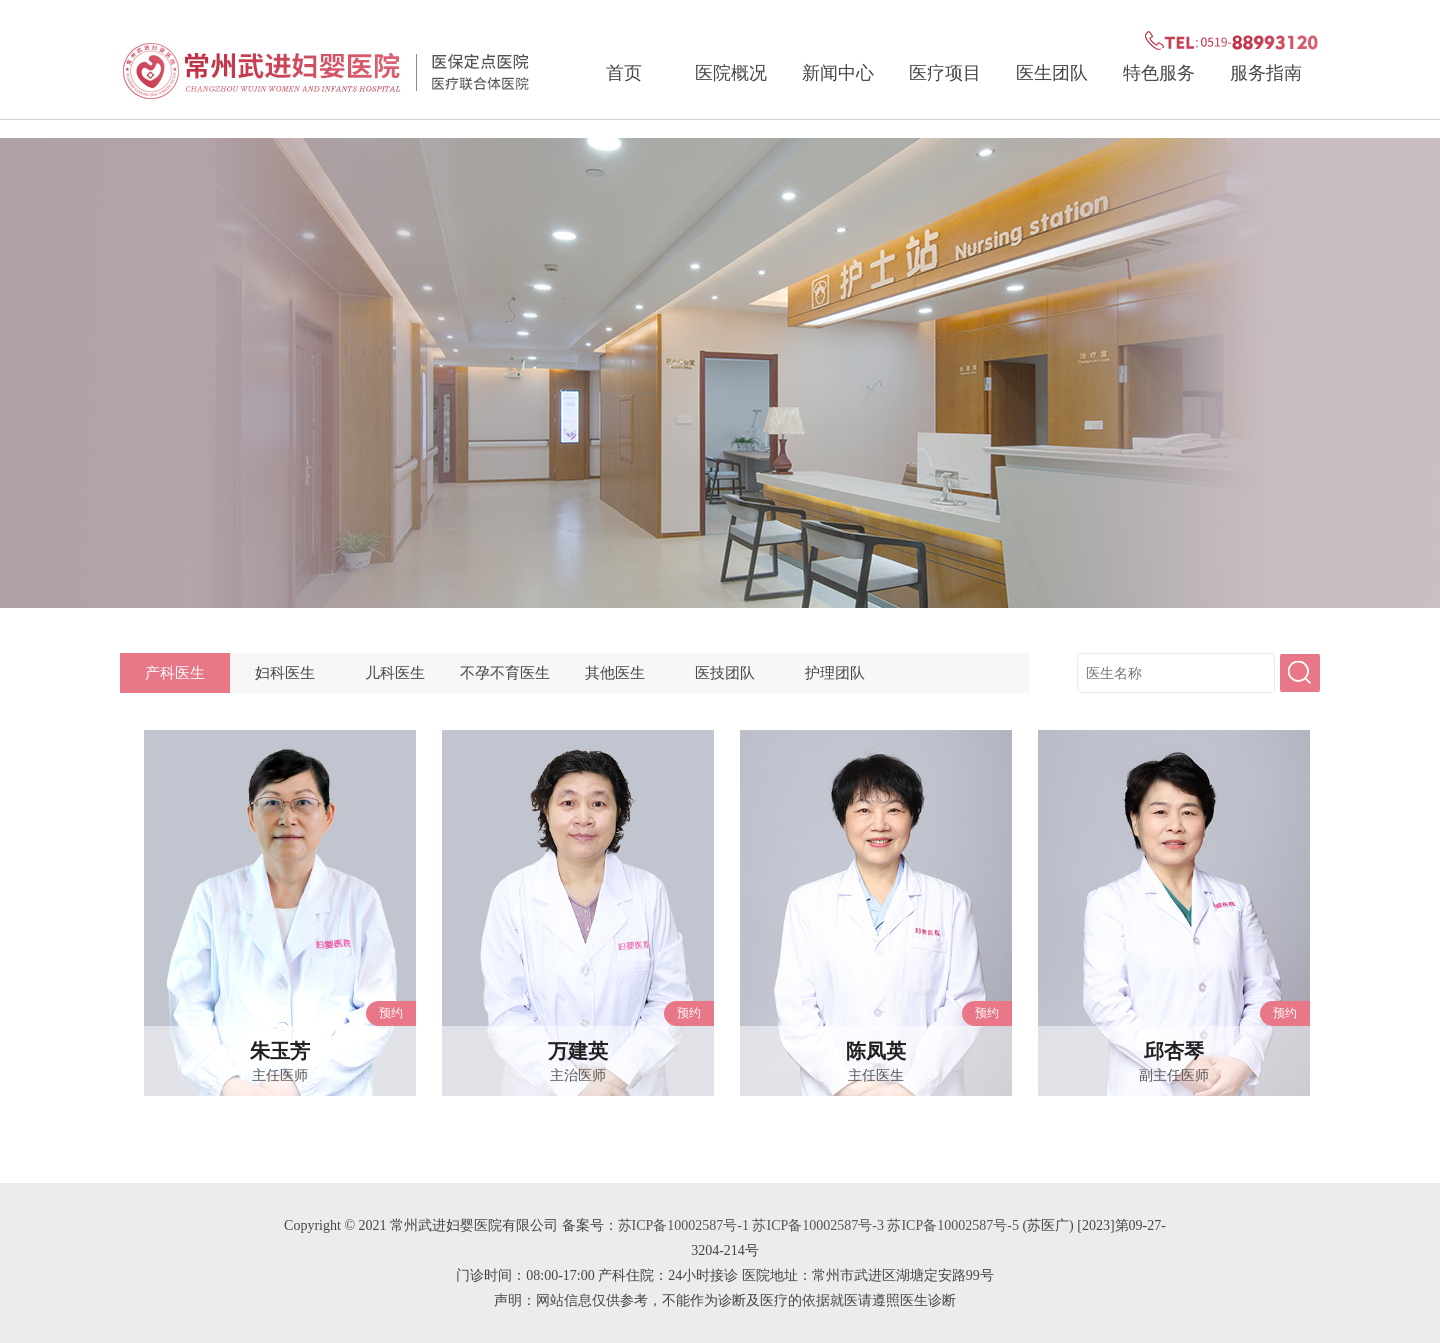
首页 (624, 73)
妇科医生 (285, 673)
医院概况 (731, 73)
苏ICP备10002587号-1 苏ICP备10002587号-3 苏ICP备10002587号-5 (818, 1225)
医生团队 (1052, 73)
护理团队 (835, 673)
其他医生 (615, 673)
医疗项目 (945, 73)
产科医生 (175, 673)
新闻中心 (838, 73)
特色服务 (1159, 73)
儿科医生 (395, 673)
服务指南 (1266, 73)
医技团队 (725, 673)
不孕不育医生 (505, 673)
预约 (391, 1013)
